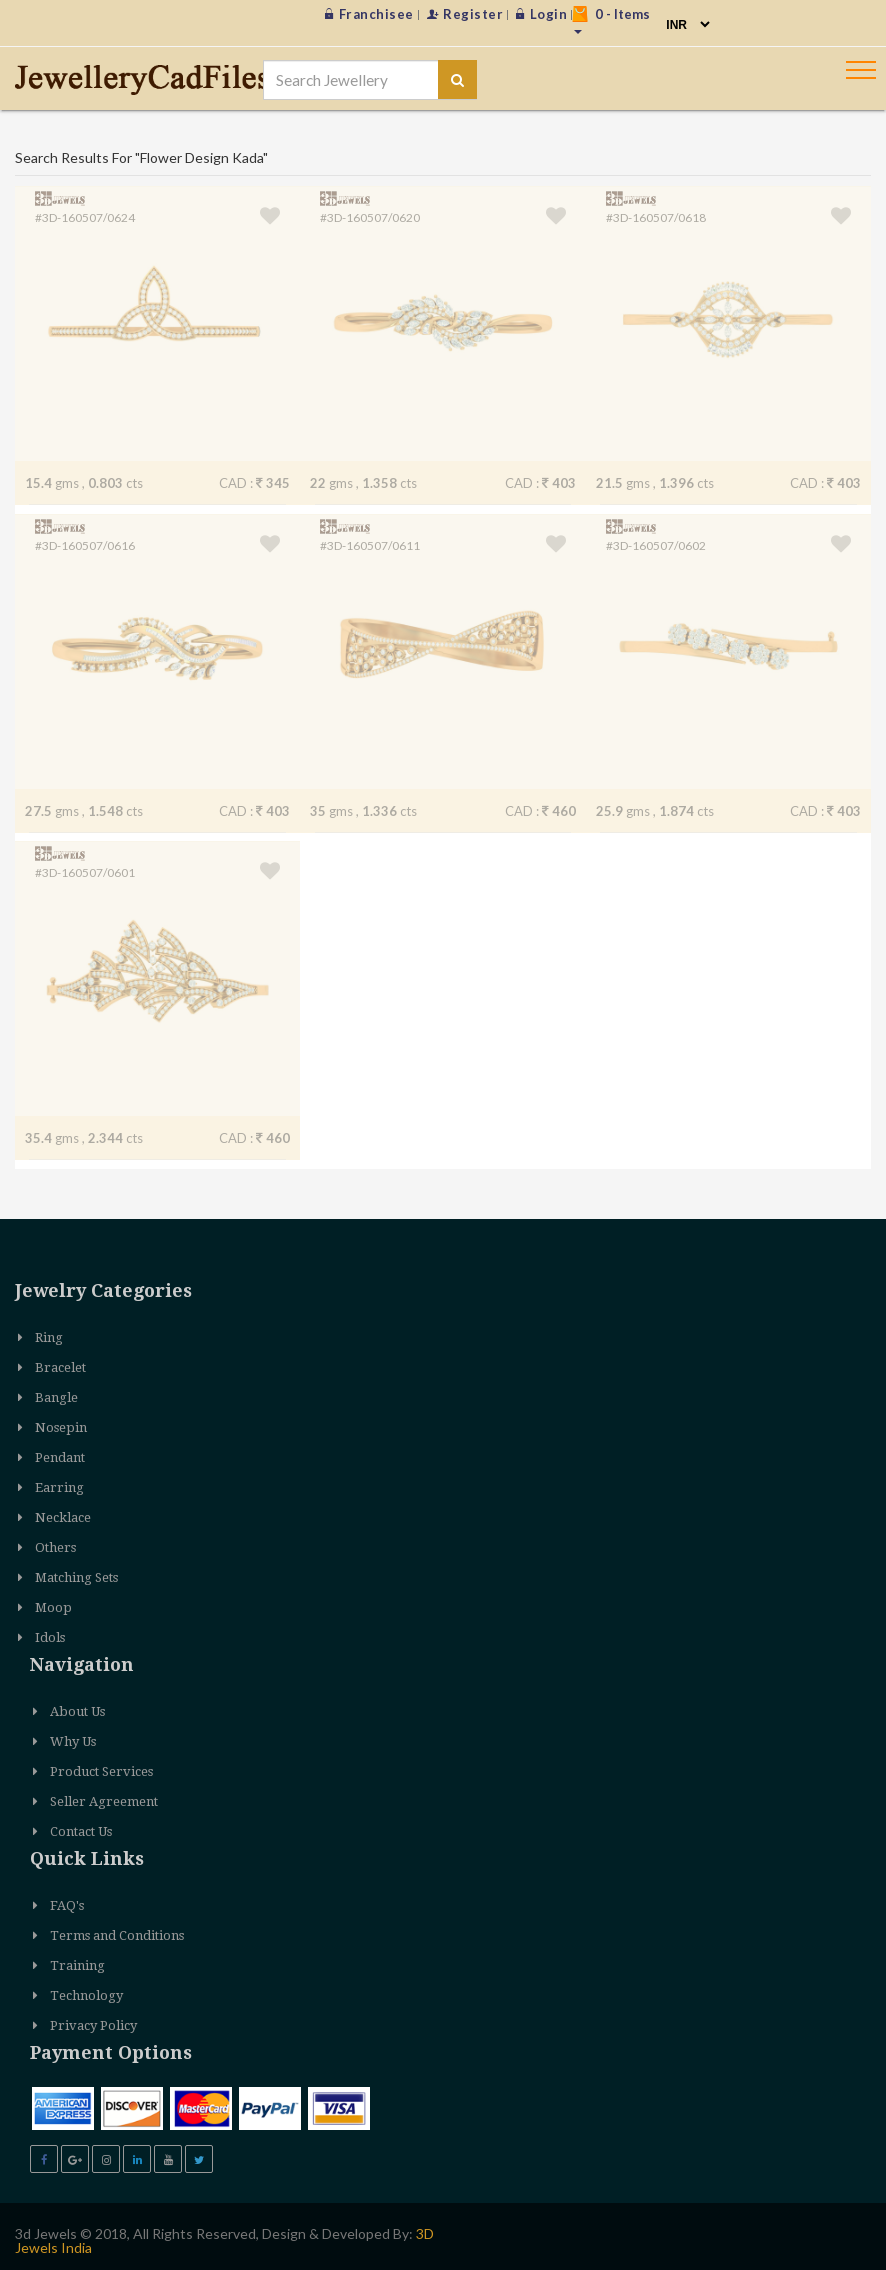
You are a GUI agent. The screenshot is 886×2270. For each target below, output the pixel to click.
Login (541, 14)
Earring (59, 1487)
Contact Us (81, 1831)
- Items (611, 20)
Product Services (101, 1771)
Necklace (63, 1517)
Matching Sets (76, 1577)
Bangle (56, 1397)
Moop (53, 1607)
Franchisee (369, 14)
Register (465, 14)
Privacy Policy (93, 2025)
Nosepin (61, 1427)
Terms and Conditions (117, 1935)
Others (55, 1547)
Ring (49, 1337)
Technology (86, 1995)
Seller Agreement (104, 1801)
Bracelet (60, 1367)
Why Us (73, 1741)
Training (77, 1965)
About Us (77, 1711)
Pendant (60, 1457)
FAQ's (67, 1905)
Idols (50, 1637)
